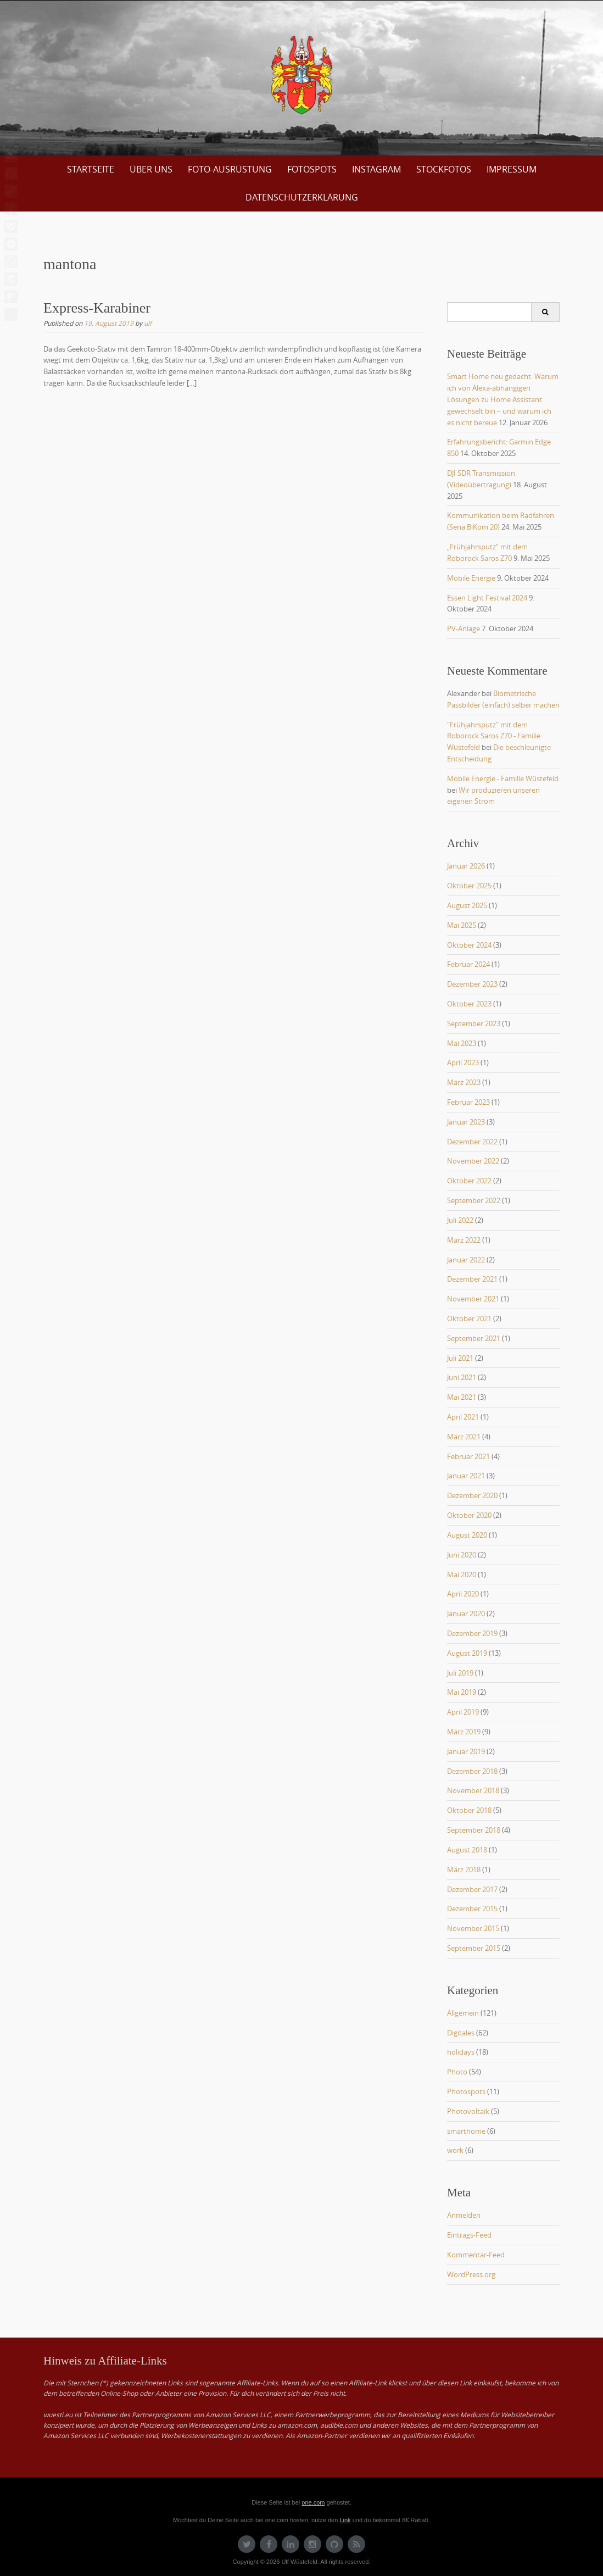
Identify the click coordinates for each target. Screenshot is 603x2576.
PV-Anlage (463, 628)
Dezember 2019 (472, 1633)
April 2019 (463, 1712)
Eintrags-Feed (469, 2235)
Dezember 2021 (472, 1279)
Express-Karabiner (96, 308)
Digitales (460, 2033)
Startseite (90, 169)
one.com (313, 2502)
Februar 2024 (468, 964)
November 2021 (473, 1299)
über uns (151, 169)
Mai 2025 (461, 925)
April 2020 (463, 1594)
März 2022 (464, 1240)
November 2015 (473, 1928)
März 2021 (464, 1437)
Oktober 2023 (469, 1004)
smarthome (466, 2131)
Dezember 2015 (472, 1908)
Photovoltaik (468, 2111)
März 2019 (464, 1732)
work (455, 2150)
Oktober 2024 (469, 945)
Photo (457, 2072)
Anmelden (464, 2215)
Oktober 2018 (469, 1810)
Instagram (376, 169)
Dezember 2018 (472, 1771)
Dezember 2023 (472, 984)
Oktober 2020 (469, 1515)
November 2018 (473, 1790)
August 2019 (467, 1653)
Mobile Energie (471, 578)
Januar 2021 (466, 1476)
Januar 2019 (466, 1751)
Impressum (512, 169)
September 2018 (473, 1830)
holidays (460, 2052)
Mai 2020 (461, 1574)
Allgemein (463, 2013)
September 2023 (473, 1023)
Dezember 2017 (472, 1889)
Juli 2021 (460, 1358)
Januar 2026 (466, 866)
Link (344, 2520)
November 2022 (473, 1161)
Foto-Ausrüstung (230, 169)
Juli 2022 (460, 1220)
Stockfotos (443, 169)
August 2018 (467, 1850)
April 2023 (463, 1062)
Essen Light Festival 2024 (487, 598)
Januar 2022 (466, 1260)
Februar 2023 (468, 1102)
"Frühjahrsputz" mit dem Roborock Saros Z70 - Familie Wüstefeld (493, 736)
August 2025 (467, 905)
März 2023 (464, 1082)
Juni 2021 (461, 1377)
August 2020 (467, 1535)
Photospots (466, 2091)
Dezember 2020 (472, 1495)
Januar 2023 (466, 1122)
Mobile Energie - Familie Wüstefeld (503, 778)
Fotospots (312, 169)
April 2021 (463, 1417)
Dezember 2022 (472, 1142)
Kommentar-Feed (476, 2255)
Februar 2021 (468, 1456)
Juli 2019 (460, 1673)
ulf (148, 323)
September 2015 (473, 1948)
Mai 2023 (461, 1043)
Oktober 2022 (469, 1181)
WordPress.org (471, 2274)
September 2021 (473, 1338)
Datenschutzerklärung (301, 197)
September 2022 (473, 1200)
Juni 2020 (461, 1555)
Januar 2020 (466, 1613)
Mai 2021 (461, 1397)
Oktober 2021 (469, 1318)
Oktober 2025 (469, 886)
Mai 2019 (461, 1692)
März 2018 (464, 1869)
